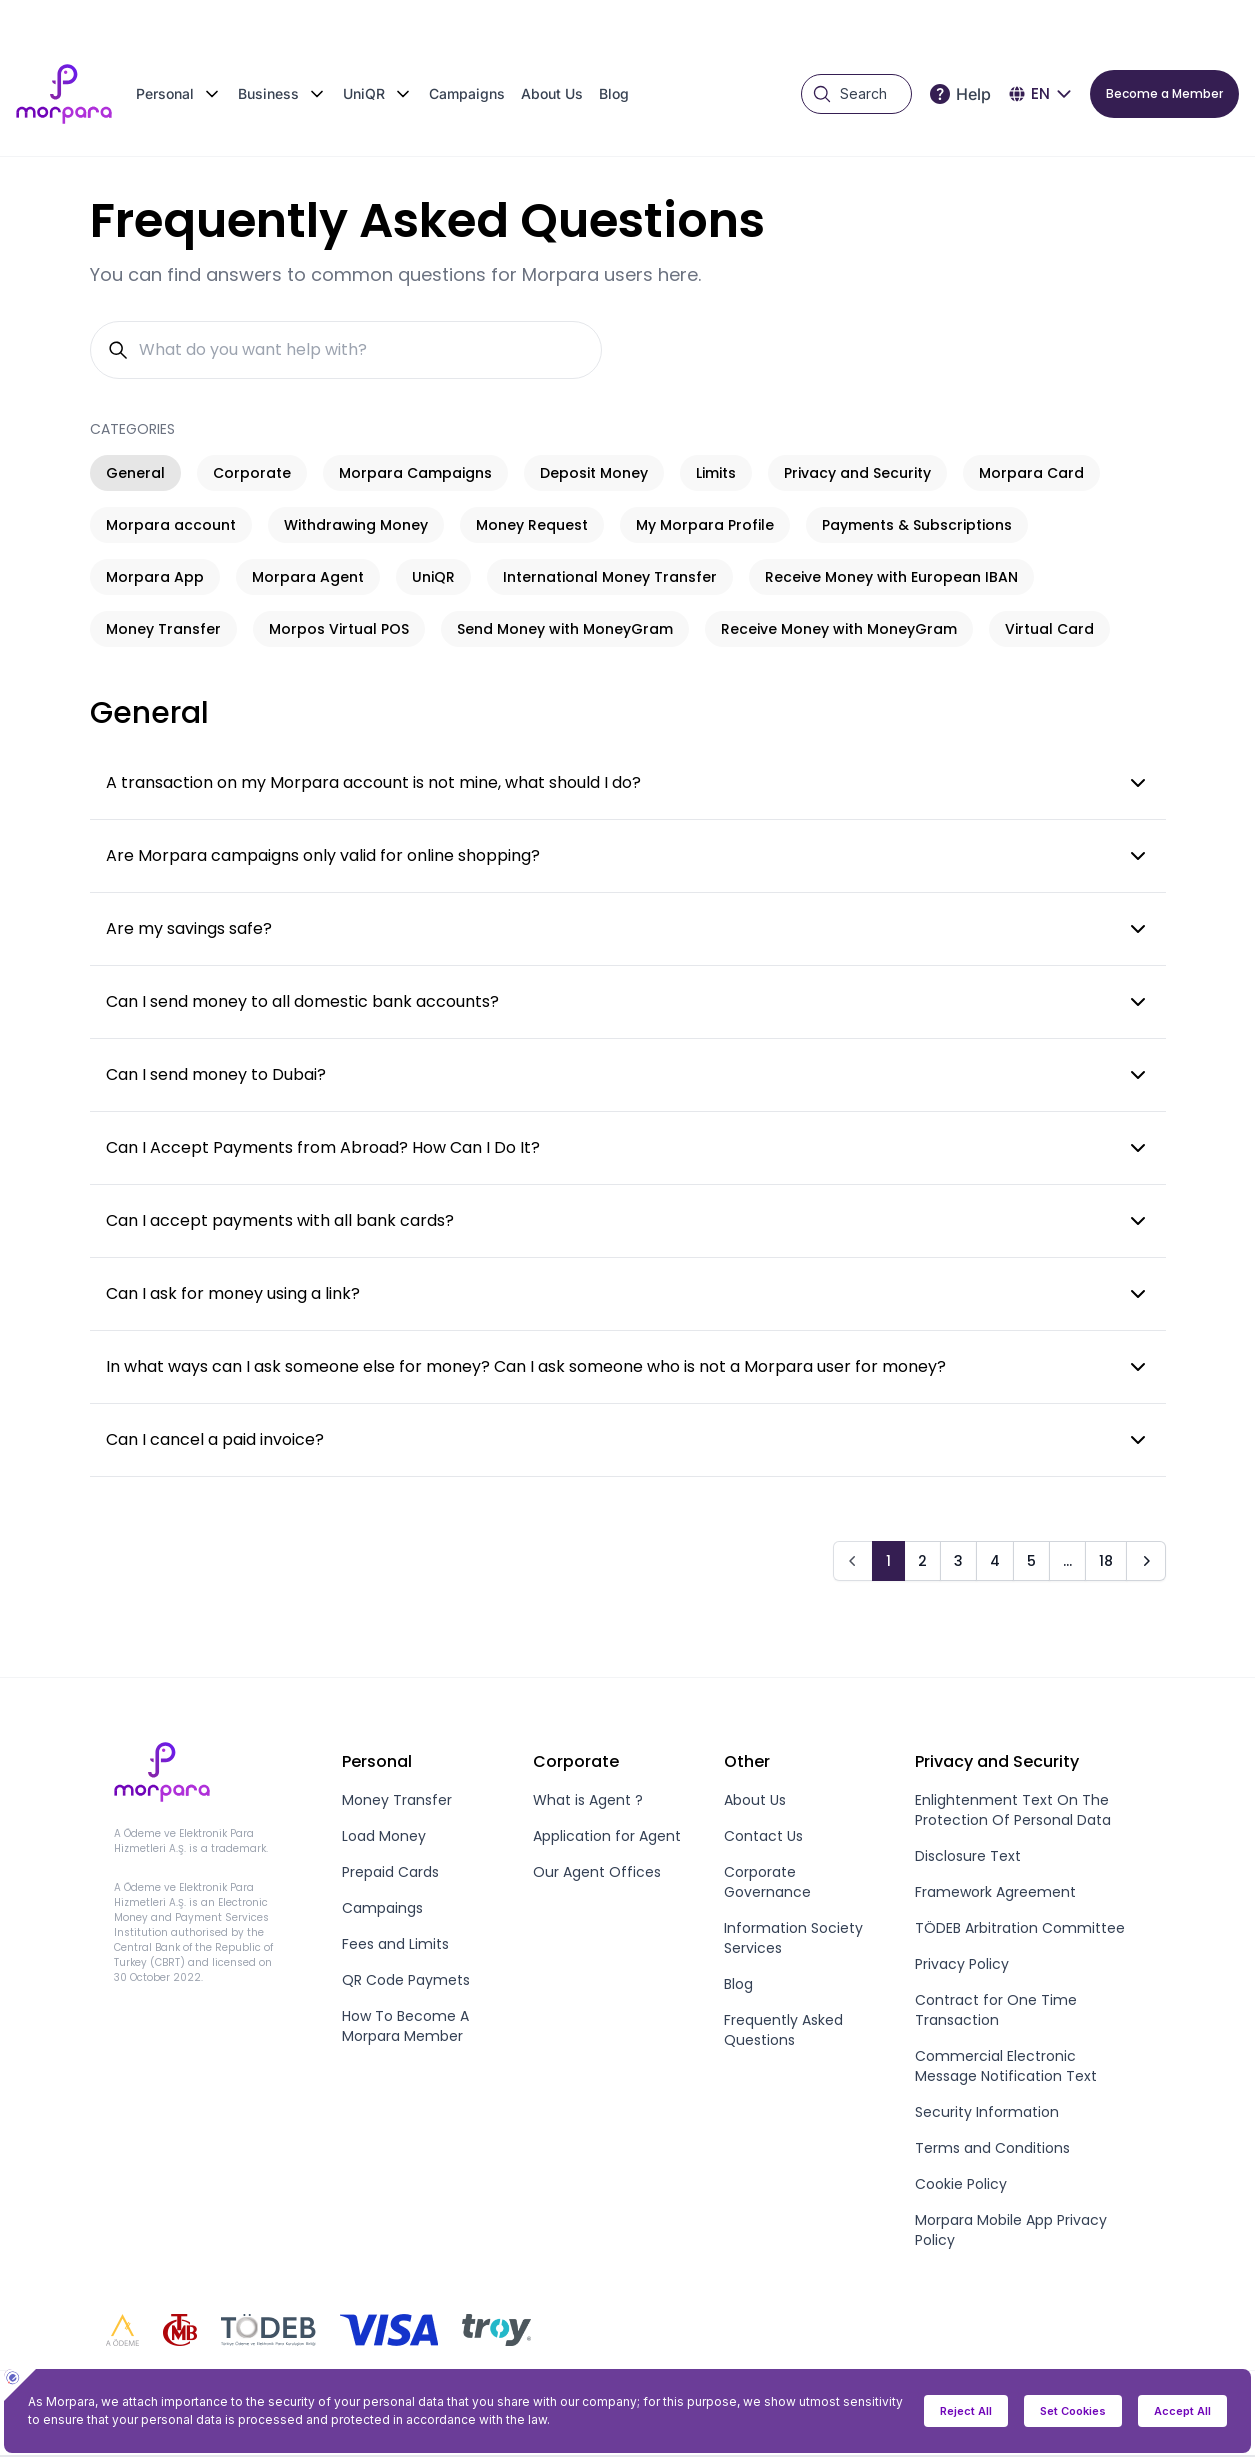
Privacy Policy (962, 1964)
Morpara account (171, 525)
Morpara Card (1031, 473)
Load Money (384, 1836)
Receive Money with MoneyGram (839, 629)
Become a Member (1164, 93)
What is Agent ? (588, 1800)
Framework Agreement (995, 1892)
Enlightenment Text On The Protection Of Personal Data (1013, 1810)
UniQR (433, 577)
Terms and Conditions (992, 2148)
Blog (614, 93)
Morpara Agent (308, 577)
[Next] (1146, 1561)
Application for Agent (607, 1836)
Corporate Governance (767, 1882)
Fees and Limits (395, 1944)
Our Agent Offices (597, 1872)
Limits (716, 473)
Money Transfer (163, 629)
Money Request (532, 525)
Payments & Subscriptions (917, 525)
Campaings (382, 1908)
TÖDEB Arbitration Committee (1020, 1928)
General (135, 473)
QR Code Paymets (406, 1980)
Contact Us (763, 1836)
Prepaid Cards (390, 1872)
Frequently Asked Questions (783, 2030)
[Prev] (853, 1561)
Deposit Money (594, 473)
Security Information (987, 2112)
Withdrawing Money (356, 525)
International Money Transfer (610, 577)
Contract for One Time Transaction (996, 2010)
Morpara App (155, 577)
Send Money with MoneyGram (565, 629)
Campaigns (467, 93)
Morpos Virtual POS (339, 629)
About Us (552, 93)
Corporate (252, 473)
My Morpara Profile (705, 525)
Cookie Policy (961, 2184)
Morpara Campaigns (415, 473)
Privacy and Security (857, 473)
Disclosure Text (968, 1856)
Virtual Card (1049, 629)
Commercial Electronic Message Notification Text (1006, 2066)
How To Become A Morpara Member (405, 2026)
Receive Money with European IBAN (891, 577)
